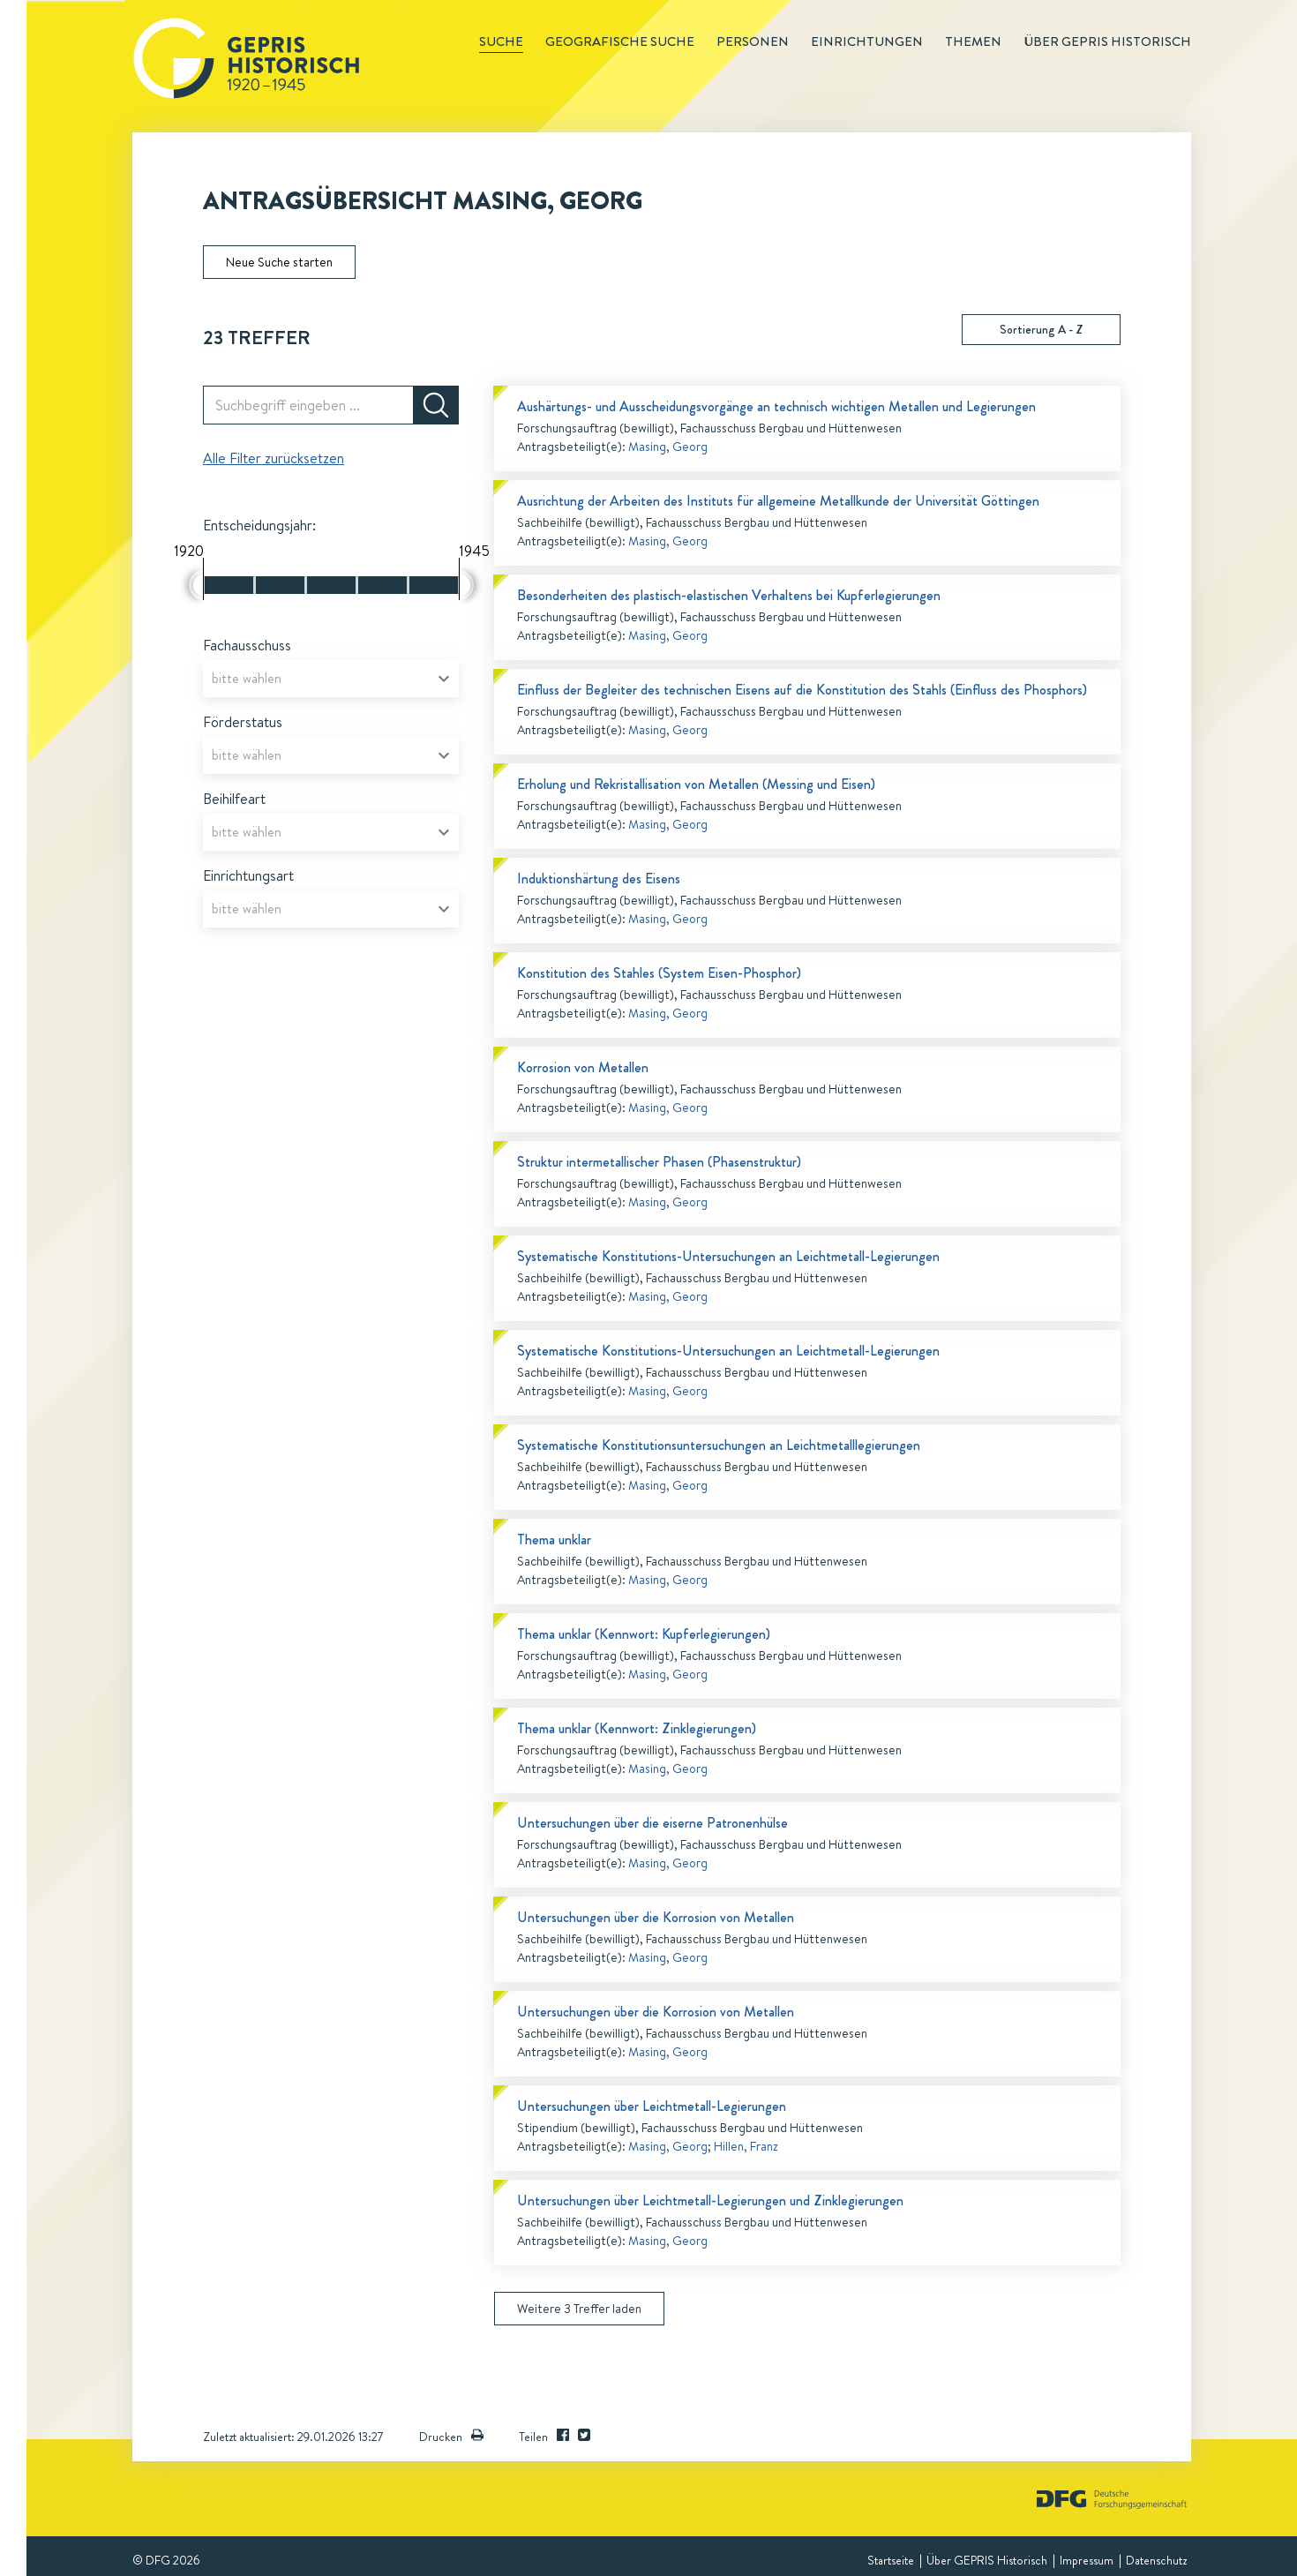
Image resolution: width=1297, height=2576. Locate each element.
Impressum (1086, 2560)
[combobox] (331, 678)
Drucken (451, 2436)
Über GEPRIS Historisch (986, 2560)
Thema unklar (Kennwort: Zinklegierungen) (636, 1728)
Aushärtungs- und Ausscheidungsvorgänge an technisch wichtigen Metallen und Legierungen (776, 406)
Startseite (890, 2560)
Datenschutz (1156, 2560)
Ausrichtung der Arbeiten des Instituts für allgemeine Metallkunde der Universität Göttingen (778, 501)
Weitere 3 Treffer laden (579, 2308)
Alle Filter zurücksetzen (273, 458)
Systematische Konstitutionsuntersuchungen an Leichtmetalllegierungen (718, 1445)
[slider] (196, 585)
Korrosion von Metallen (582, 1067)
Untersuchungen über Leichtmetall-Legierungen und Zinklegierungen (710, 2200)
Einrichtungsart (248, 875)
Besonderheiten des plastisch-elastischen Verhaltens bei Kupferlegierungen (729, 595)
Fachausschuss (247, 645)
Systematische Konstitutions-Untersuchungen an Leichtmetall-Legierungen (728, 1256)
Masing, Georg (668, 446)
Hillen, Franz (746, 2146)
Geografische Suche (619, 41)
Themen (973, 41)
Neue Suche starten (279, 262)
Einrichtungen (867, 41)
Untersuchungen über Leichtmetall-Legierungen (651, 2106)
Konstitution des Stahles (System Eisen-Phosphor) (659, 973)
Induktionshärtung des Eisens (598, 878)
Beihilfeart (234, 799)
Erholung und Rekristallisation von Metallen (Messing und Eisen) (696, 784)
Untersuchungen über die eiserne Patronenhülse (652, 1823)
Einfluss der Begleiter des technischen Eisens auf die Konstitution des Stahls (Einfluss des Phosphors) (802, 690)
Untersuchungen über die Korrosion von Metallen (655, 1917)
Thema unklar (554, 1539)
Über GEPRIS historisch (1107, 41)
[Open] (443, 678)
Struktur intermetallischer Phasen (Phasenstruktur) (659, 1162)
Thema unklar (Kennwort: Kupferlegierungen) (643, 1634)
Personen (752, 41)
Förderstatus (242, 722)
